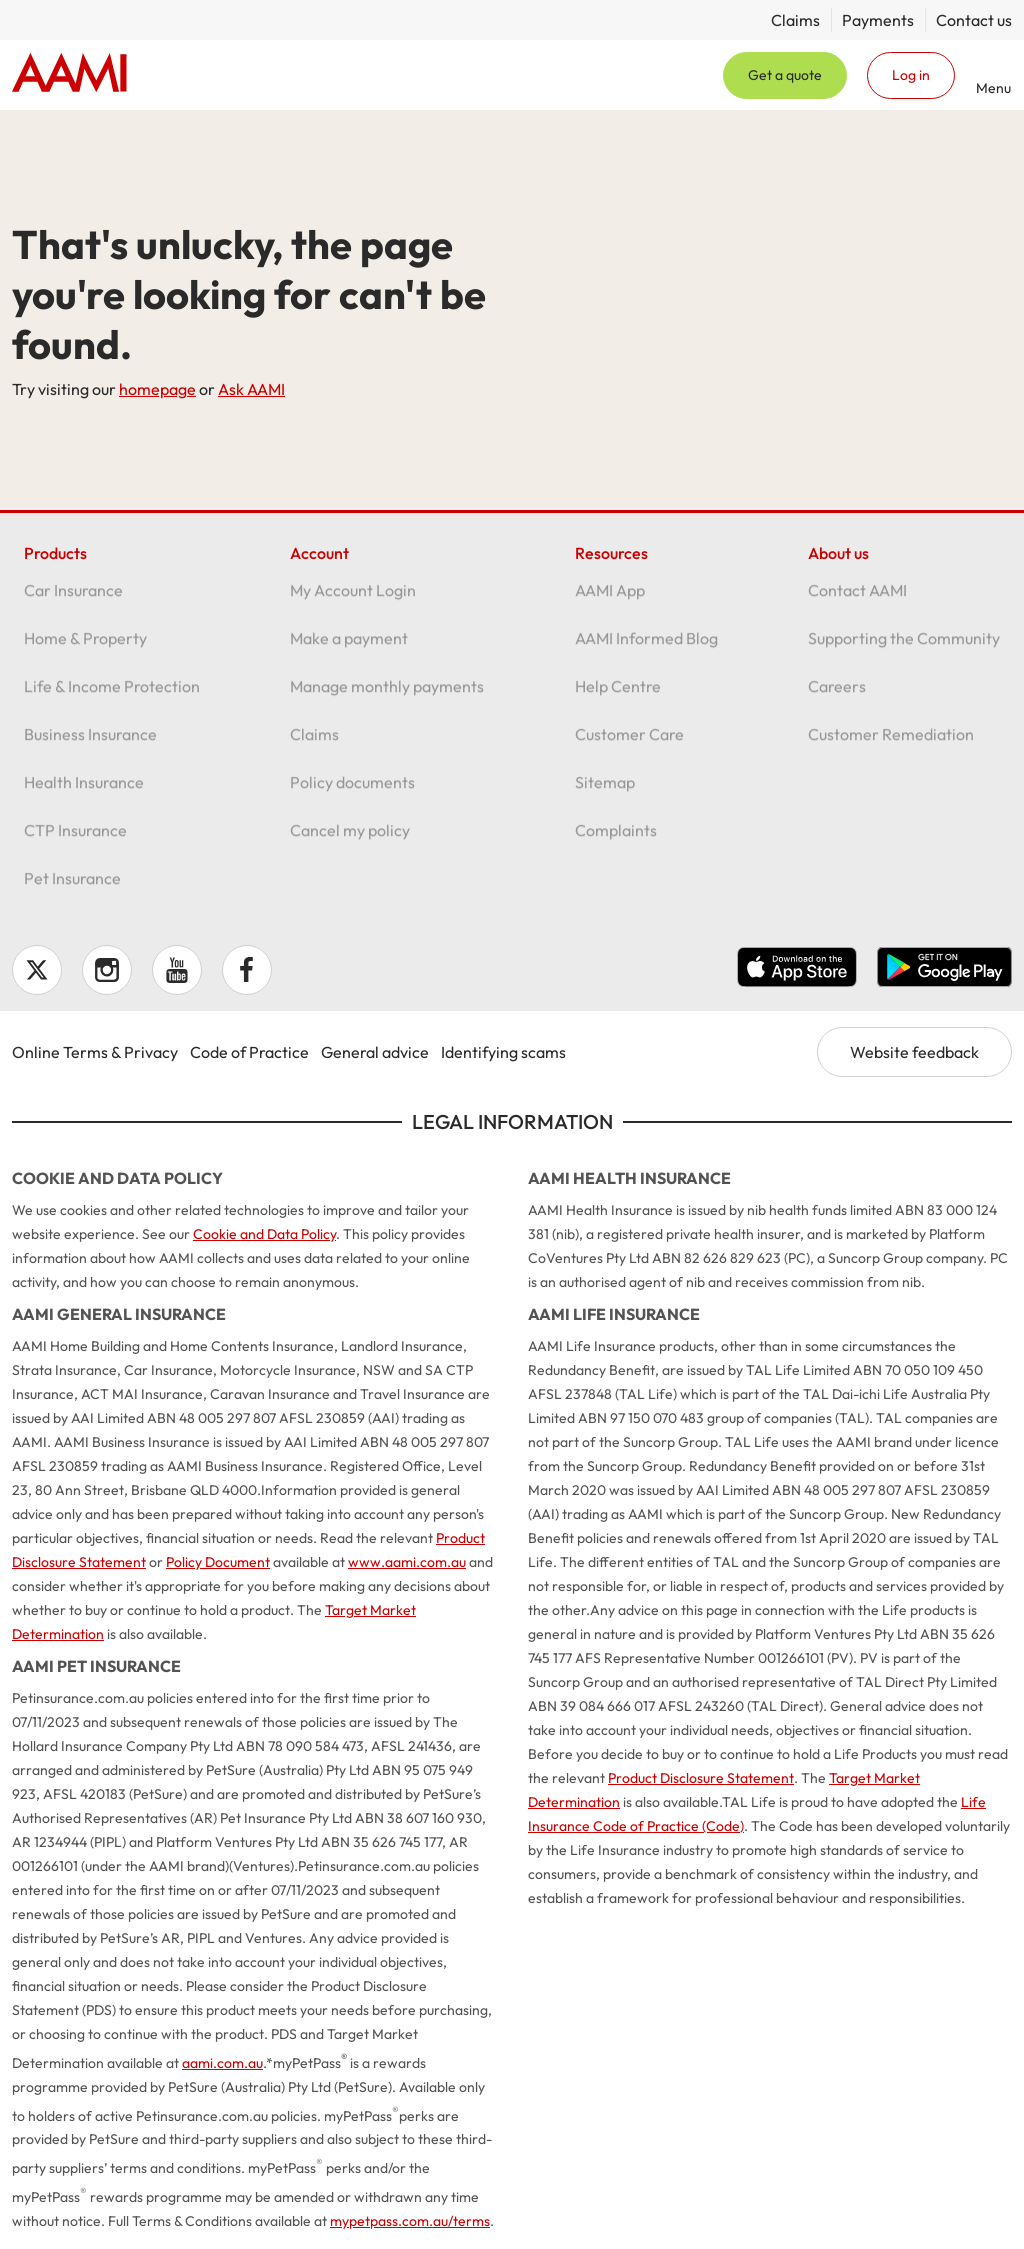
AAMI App (610, 601)
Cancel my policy (350, 841)
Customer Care (629, 745)
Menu (993, 87)
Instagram (107, 970)
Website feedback (914, 1052)
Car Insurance (73, 601)
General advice (375, 1052)
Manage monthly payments (387, 697)
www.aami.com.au (407, 1562)
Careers (837, 697)
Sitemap (605, 793)
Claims (795, 20)
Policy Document (218, 1562)
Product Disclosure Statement (701, 1778)
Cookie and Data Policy (264, 1234)
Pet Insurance (72, 889)
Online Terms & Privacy (95, 1052)
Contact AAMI (857, 601)
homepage (157, 389)
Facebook (247, 970)
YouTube (177, 970)
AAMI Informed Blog (646, 649)
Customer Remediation (891, 745)
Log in (911, 75)
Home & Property (85, 649)
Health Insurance (84, 793)
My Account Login (353, 601)
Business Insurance (90, 745)
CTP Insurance (75, 841)
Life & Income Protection (112, 697)
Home (69, 75)
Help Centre (618, 697)
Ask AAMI (251, 389)
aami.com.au (222, 2063)
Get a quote (785, 75)
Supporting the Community (904, 649)
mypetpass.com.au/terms (410, 2221)
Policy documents (352, 793)
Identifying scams (503, 1052)
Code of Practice (249, 1052)
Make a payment (349, 649)
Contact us (974, 20)
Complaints (616, 841)
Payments (878, 20)
